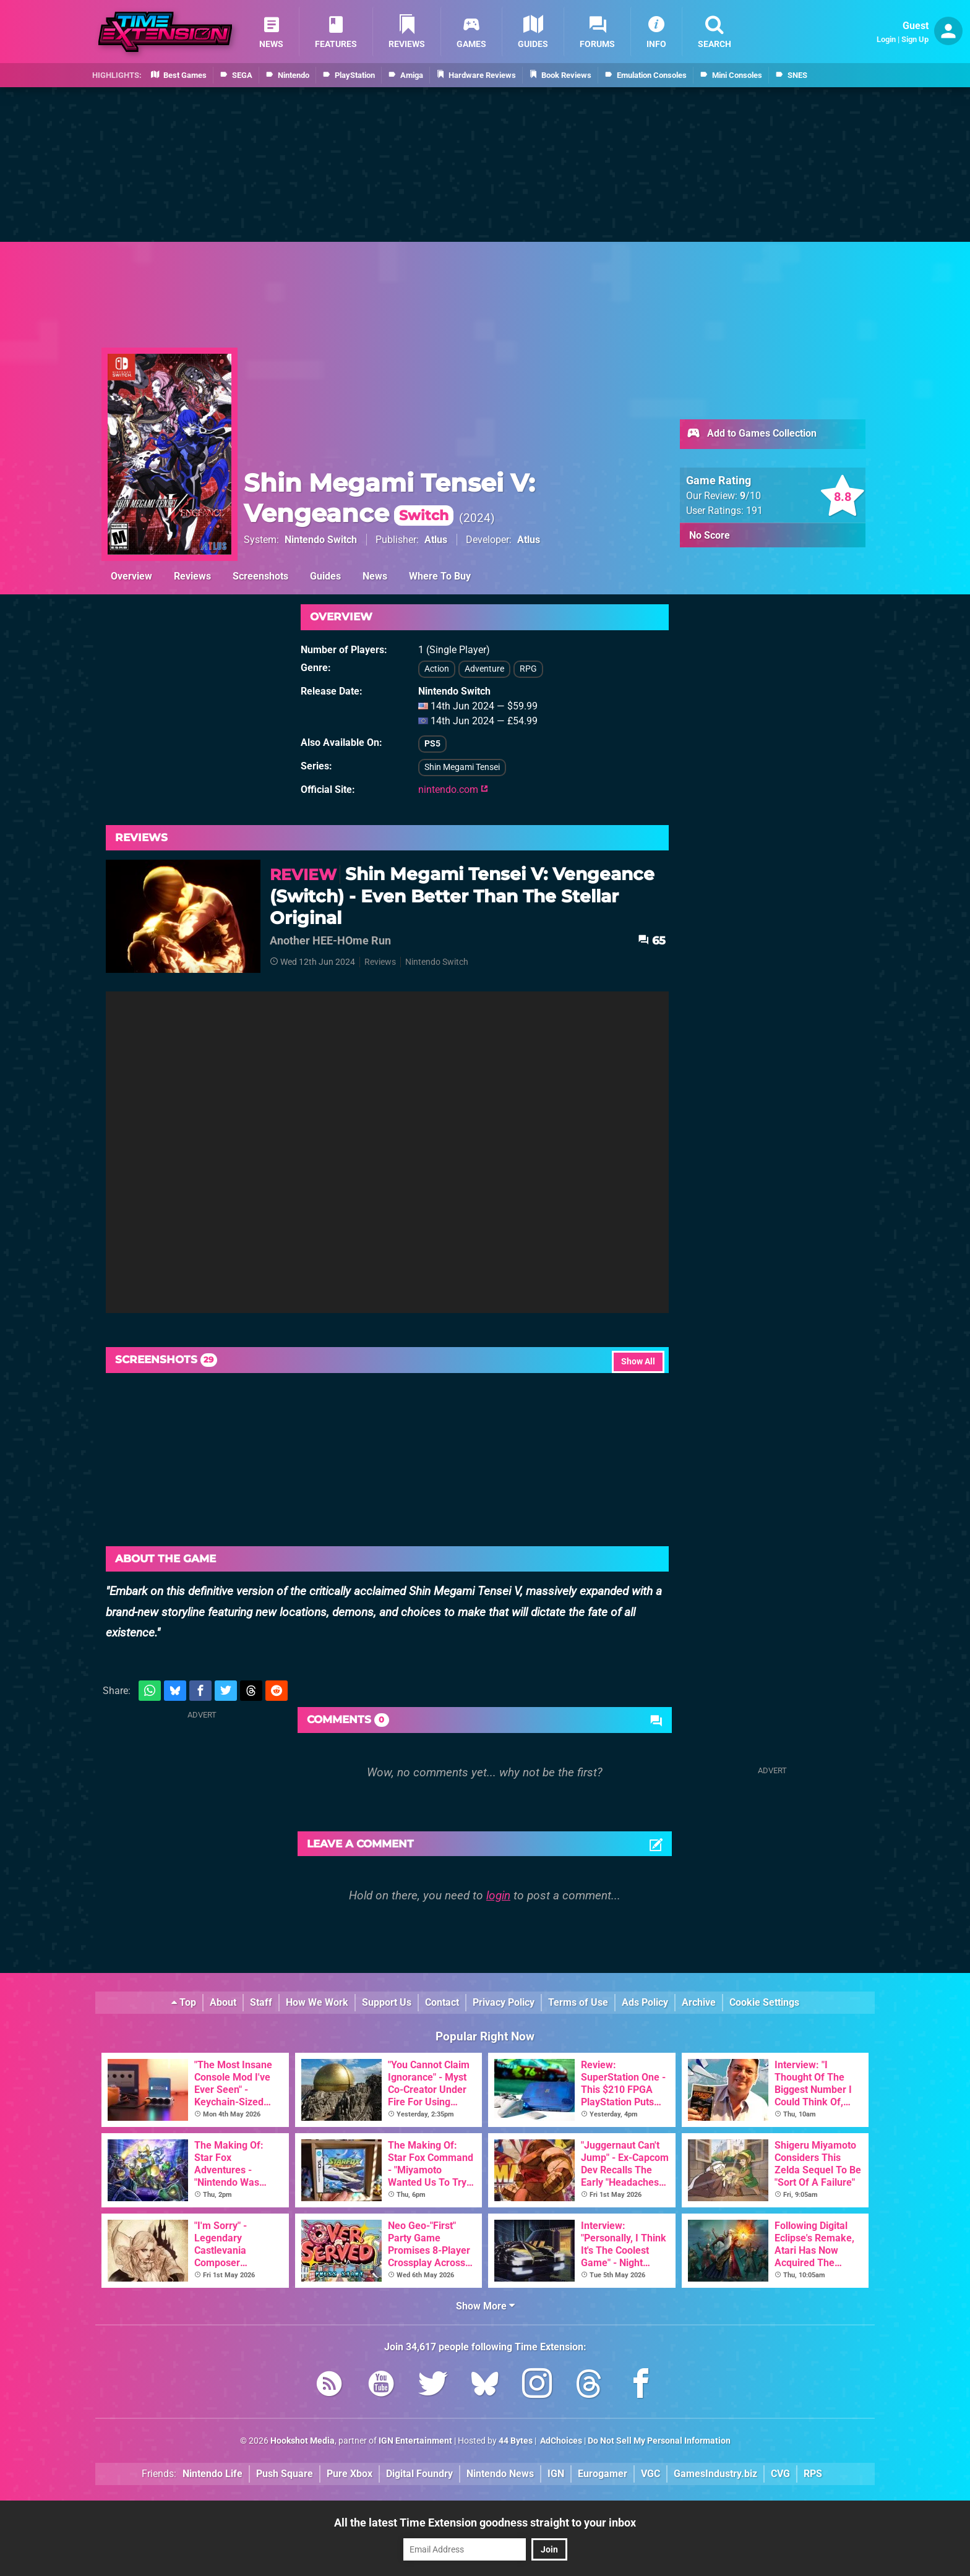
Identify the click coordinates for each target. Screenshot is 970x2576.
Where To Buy (440, 576)
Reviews (192, 576)
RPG (528, 669)
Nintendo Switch (321, 540)
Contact (442, 2002)
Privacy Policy (503, 2002)
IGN (555, 2474)
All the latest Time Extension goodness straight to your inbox (485, 2522)
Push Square (284, 2474)
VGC (650, 2474)
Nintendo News (500, 2474)
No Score (709, 535)
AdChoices (560, 2441)
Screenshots (260, 576)
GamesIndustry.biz (715, 2474)
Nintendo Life (212, 2474)
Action (436, 669)
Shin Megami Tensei (462, 767)
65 (652, 940)
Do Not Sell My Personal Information (659, 2441)
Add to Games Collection (751, 434)
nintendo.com (453, 789)
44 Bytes (516, 2441)
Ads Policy (645, 2002)
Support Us (386, 2002)
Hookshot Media (302, 2441)
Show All (638, 1361)
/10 (750, 496)
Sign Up (915, 39)
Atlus (435, 540)
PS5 (432, 743)
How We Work (317, 2002)
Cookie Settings (764, 2002)
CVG (780, 2474)
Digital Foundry (419, 2474)
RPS (813, 2474)
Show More (485, 2306)
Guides (325, 576)
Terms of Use (578, 2002)
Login (886, 39)
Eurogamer (602, 2474)
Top (183, 2002)
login (498, 1895)
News (375, 576)
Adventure (484, 669)
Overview (131, 576)
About (223, 2002)
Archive (699, 2002)
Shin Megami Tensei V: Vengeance (389, 498)
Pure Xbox (349, 2474)
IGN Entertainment (415, 2441)
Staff (261, 2002)
